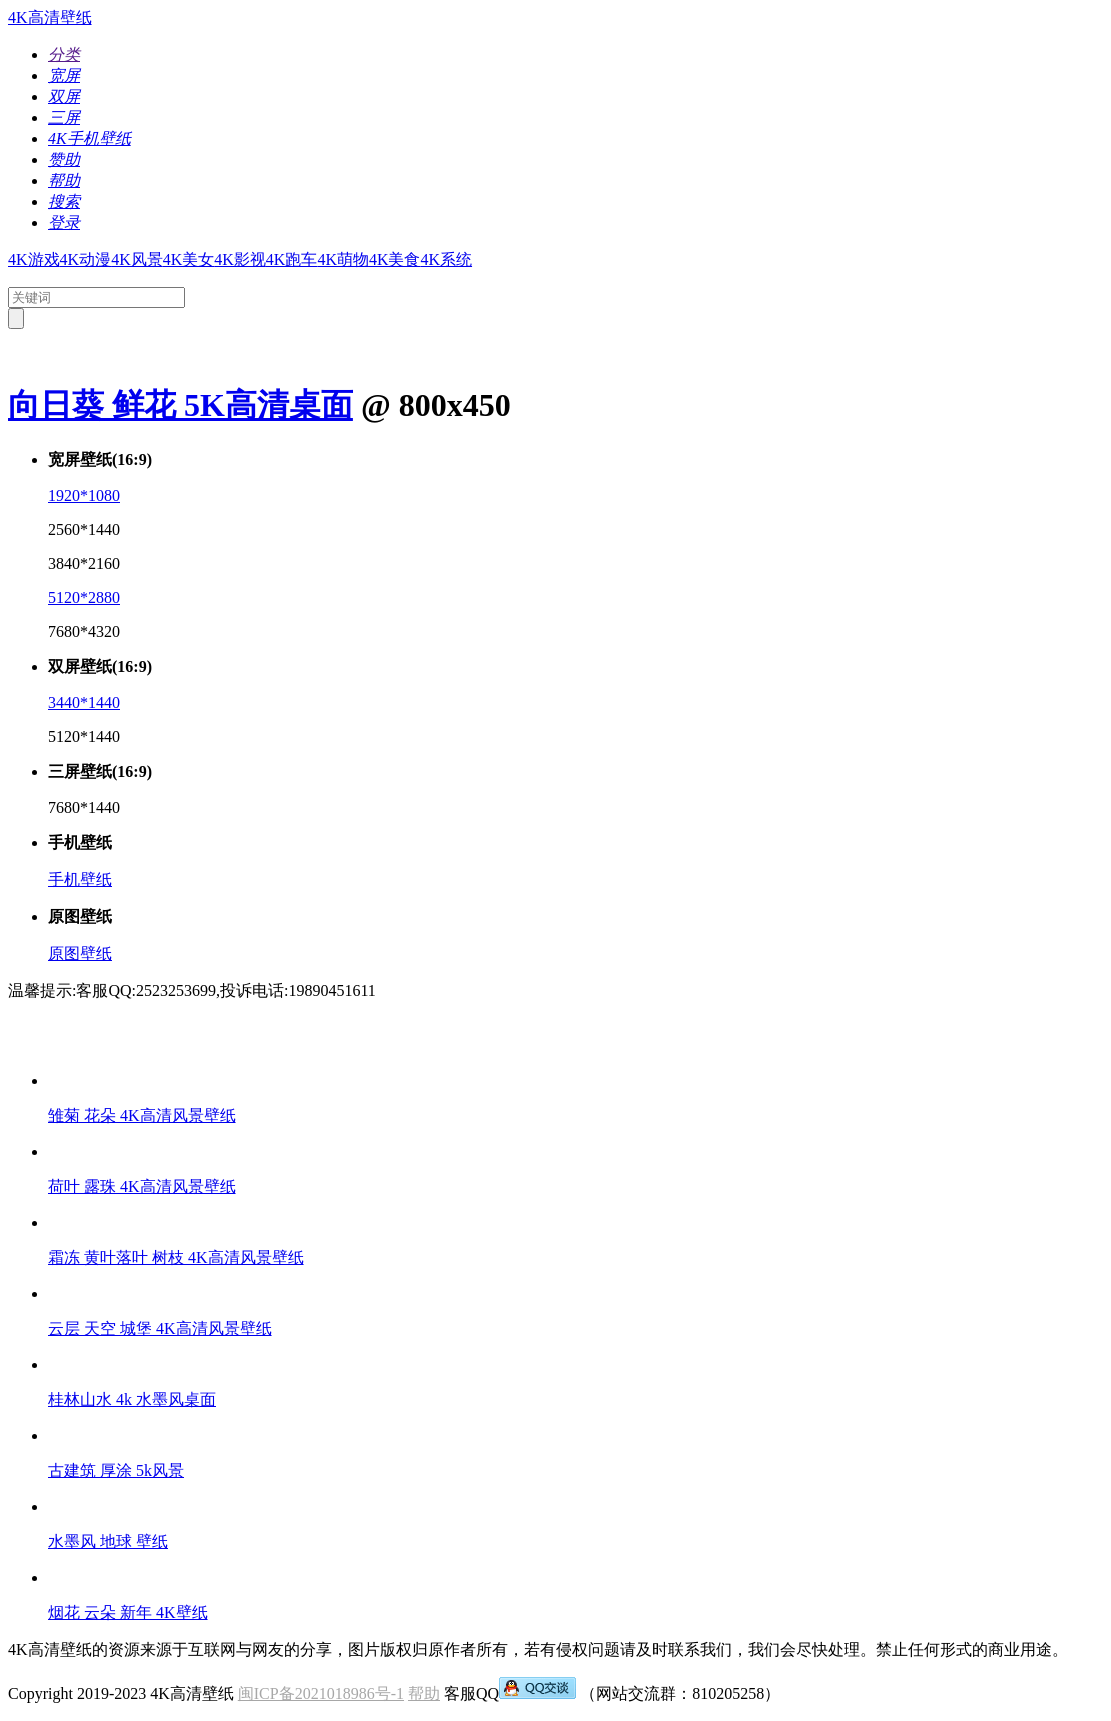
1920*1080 (84, 495)
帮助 (424, 1693)
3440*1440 (84, 702)
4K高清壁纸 (50, 17)
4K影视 (240, 259)
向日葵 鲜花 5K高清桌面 (180, 405)
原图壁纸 (80, 953)
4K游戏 (34, 259)
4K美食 (395, 259)
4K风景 (137, 259)
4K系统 (447, 259)
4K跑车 (292, 259)
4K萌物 (343, 259)
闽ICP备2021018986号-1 (321, 1693)
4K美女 (189, 259)
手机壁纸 (80, 879)
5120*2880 (84, 597)
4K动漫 (86, 259)
